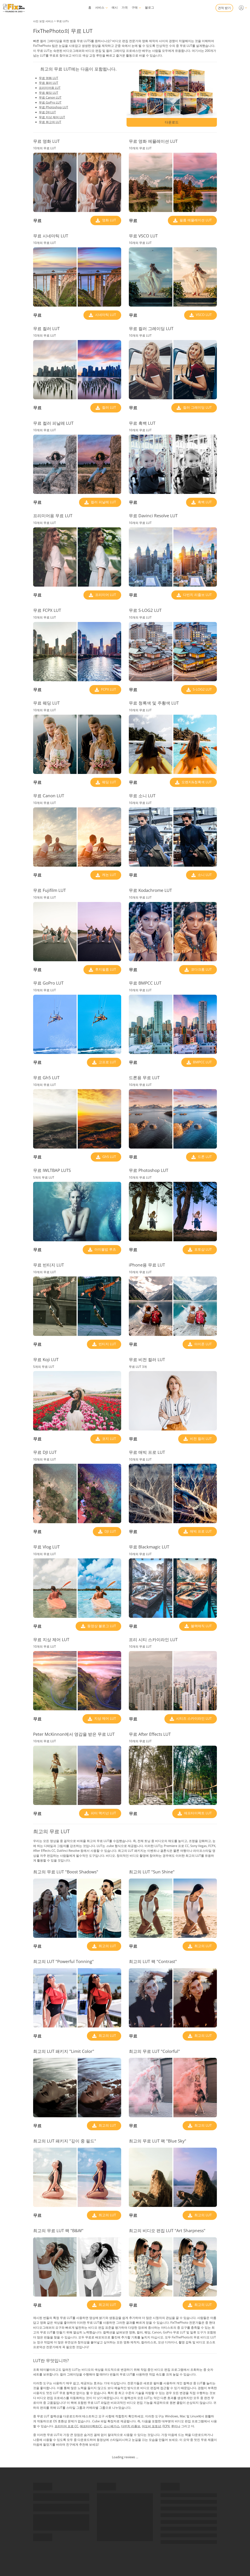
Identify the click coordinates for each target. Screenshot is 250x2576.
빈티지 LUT (107, 1344)
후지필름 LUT (105, 969)
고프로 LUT (107, 1062)
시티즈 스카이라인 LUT (193, 1718)
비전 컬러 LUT (200, 1438)
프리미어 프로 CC (66, 2426)
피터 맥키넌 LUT (103, 1813)
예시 (115, 7)
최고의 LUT (107, 1946)
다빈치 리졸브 (130, 2426)
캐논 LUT (108, 874)
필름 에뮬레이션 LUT (195, 220)
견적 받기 (224, 8)
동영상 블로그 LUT (101, 1626)
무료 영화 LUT (48, 78)
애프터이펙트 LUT (197, 1813)
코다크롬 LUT (201, 969)
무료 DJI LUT (47, 112)
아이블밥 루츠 (104, 1249)
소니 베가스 (112, 2426)
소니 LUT (204, 874)
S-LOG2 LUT (202, 689)
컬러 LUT (108, 407)
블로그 (149, 7)
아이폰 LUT (202, 1344)
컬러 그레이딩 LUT (197, 407)
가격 (125, 7)
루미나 (175, 2426)
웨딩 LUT (108, 782)
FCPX (166, 2426)
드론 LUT (204, 1156)
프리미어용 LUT (49, 88)
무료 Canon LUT (50, 97)
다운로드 (172, 122)
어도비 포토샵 (151, 2426)
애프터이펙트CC (91, 2426)
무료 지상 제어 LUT (52, 117)
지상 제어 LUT (104, 1718)
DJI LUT (110, 1531)
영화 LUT (108, 220)
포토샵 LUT (202, 1249)
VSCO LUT (203, 314)
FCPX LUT (108, 689)
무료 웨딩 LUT (48, 93)
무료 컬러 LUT (48, 83)
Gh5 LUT (108, 1156)
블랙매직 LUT (201, 1626)
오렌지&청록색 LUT (196, 782)
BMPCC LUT (202, 1062)
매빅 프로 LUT (200, 1531)
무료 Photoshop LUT (53, 107)
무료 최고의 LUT (50, 122)
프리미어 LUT (105, 594)
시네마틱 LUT (105, 314)
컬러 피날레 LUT (103, 502)
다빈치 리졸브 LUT (197, 594)
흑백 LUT (204, 502)
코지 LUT (108, 1438)
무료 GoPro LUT (50, 102)
